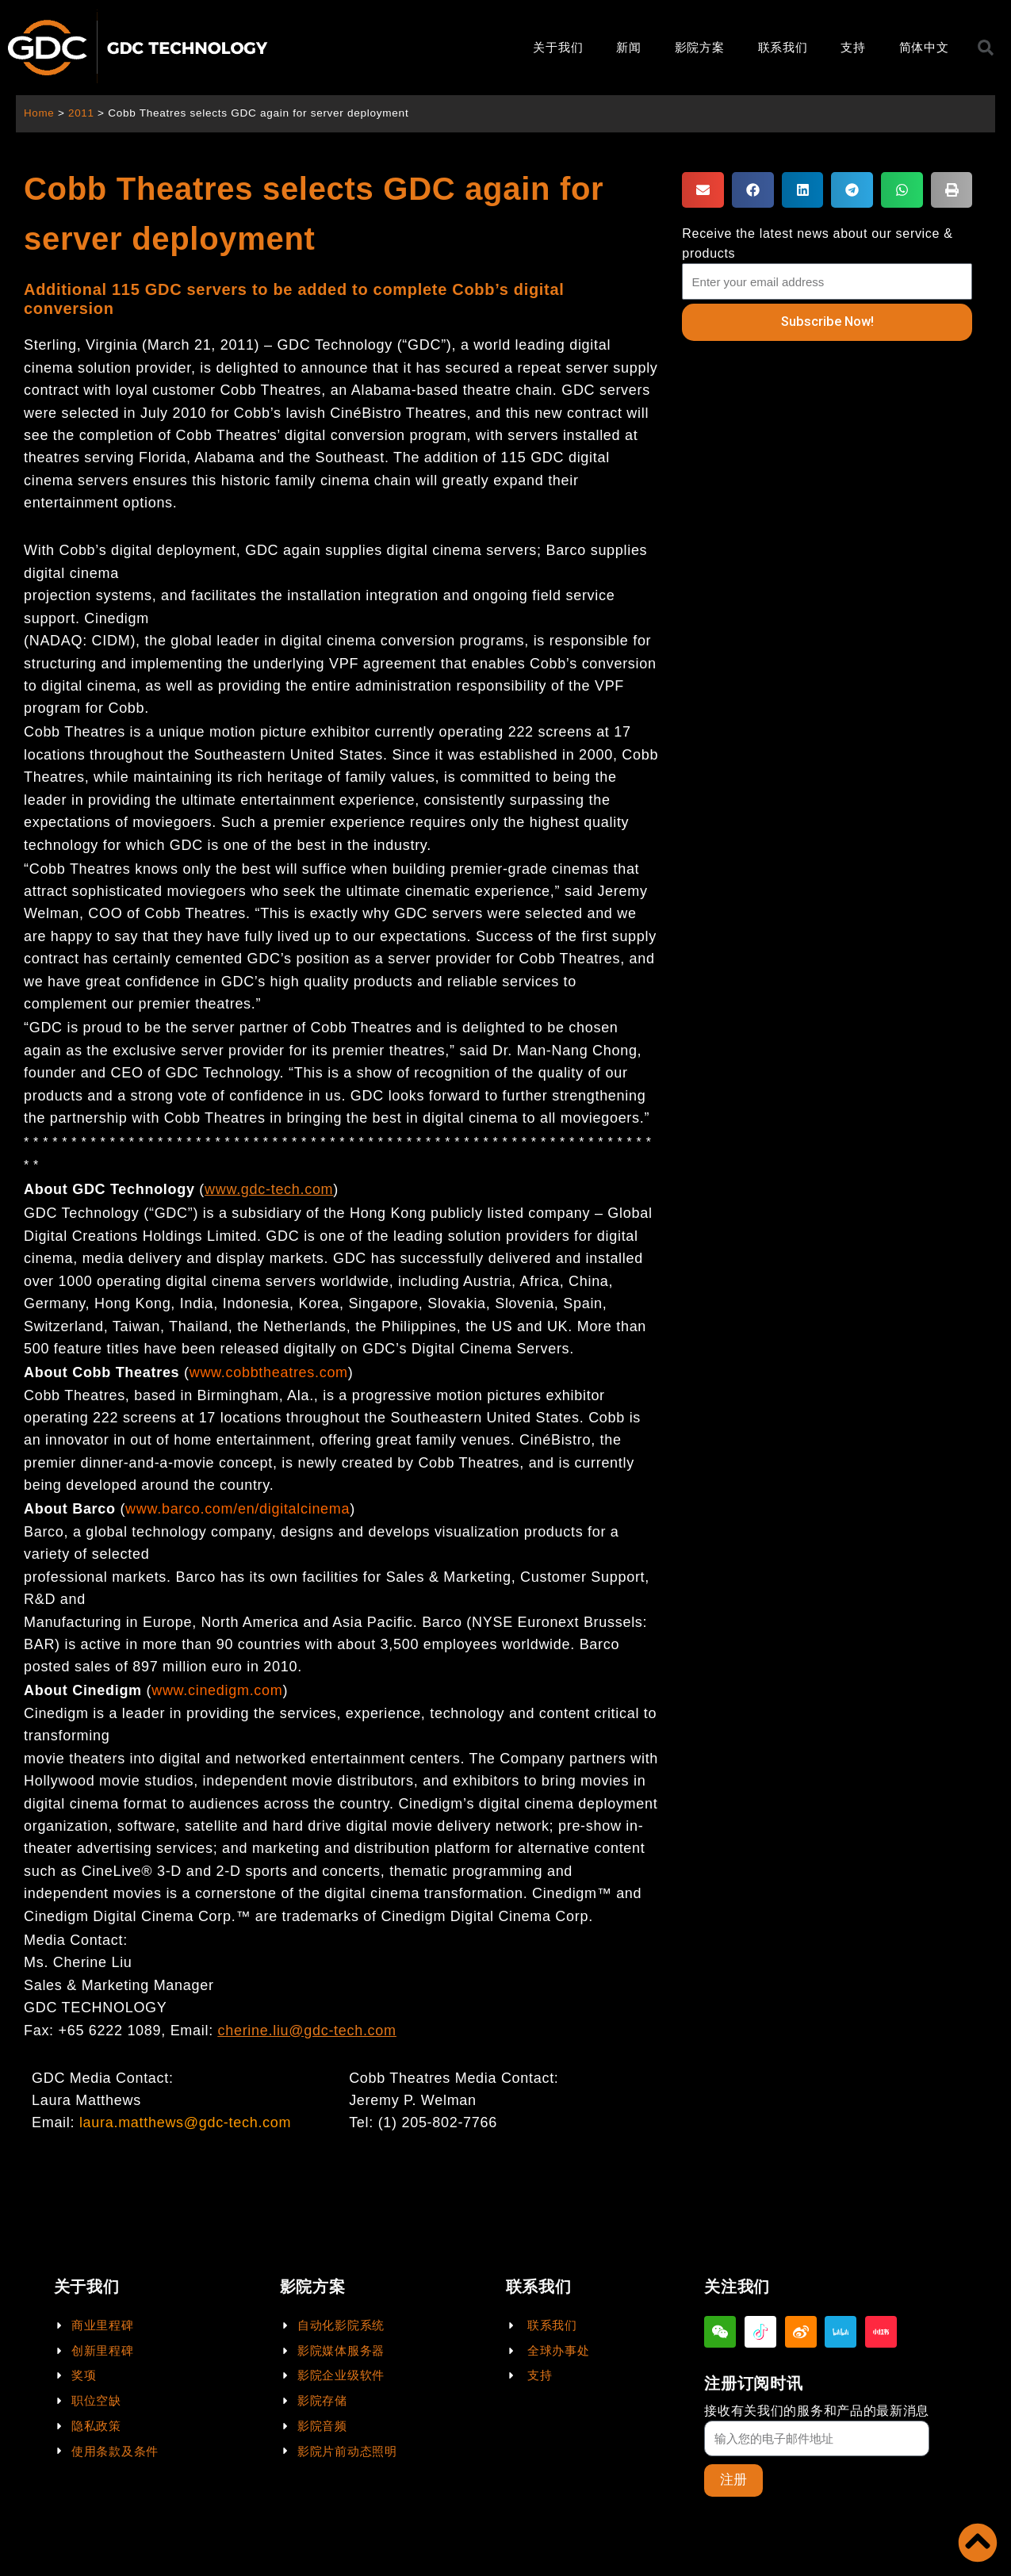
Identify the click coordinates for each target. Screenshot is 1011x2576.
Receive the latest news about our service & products (817, 243)
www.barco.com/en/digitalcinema (237, 1509)
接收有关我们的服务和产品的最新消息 (816, 2410)
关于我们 (558, 47)
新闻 (628, 47)
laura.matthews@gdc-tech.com (185, 2122)
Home (39, 113)
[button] (703, 190)
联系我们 (783, 47)
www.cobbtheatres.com (269, 1372)
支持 (853, 47)
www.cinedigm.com (216, 1690)
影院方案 (700, 47)
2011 (82, 113)
